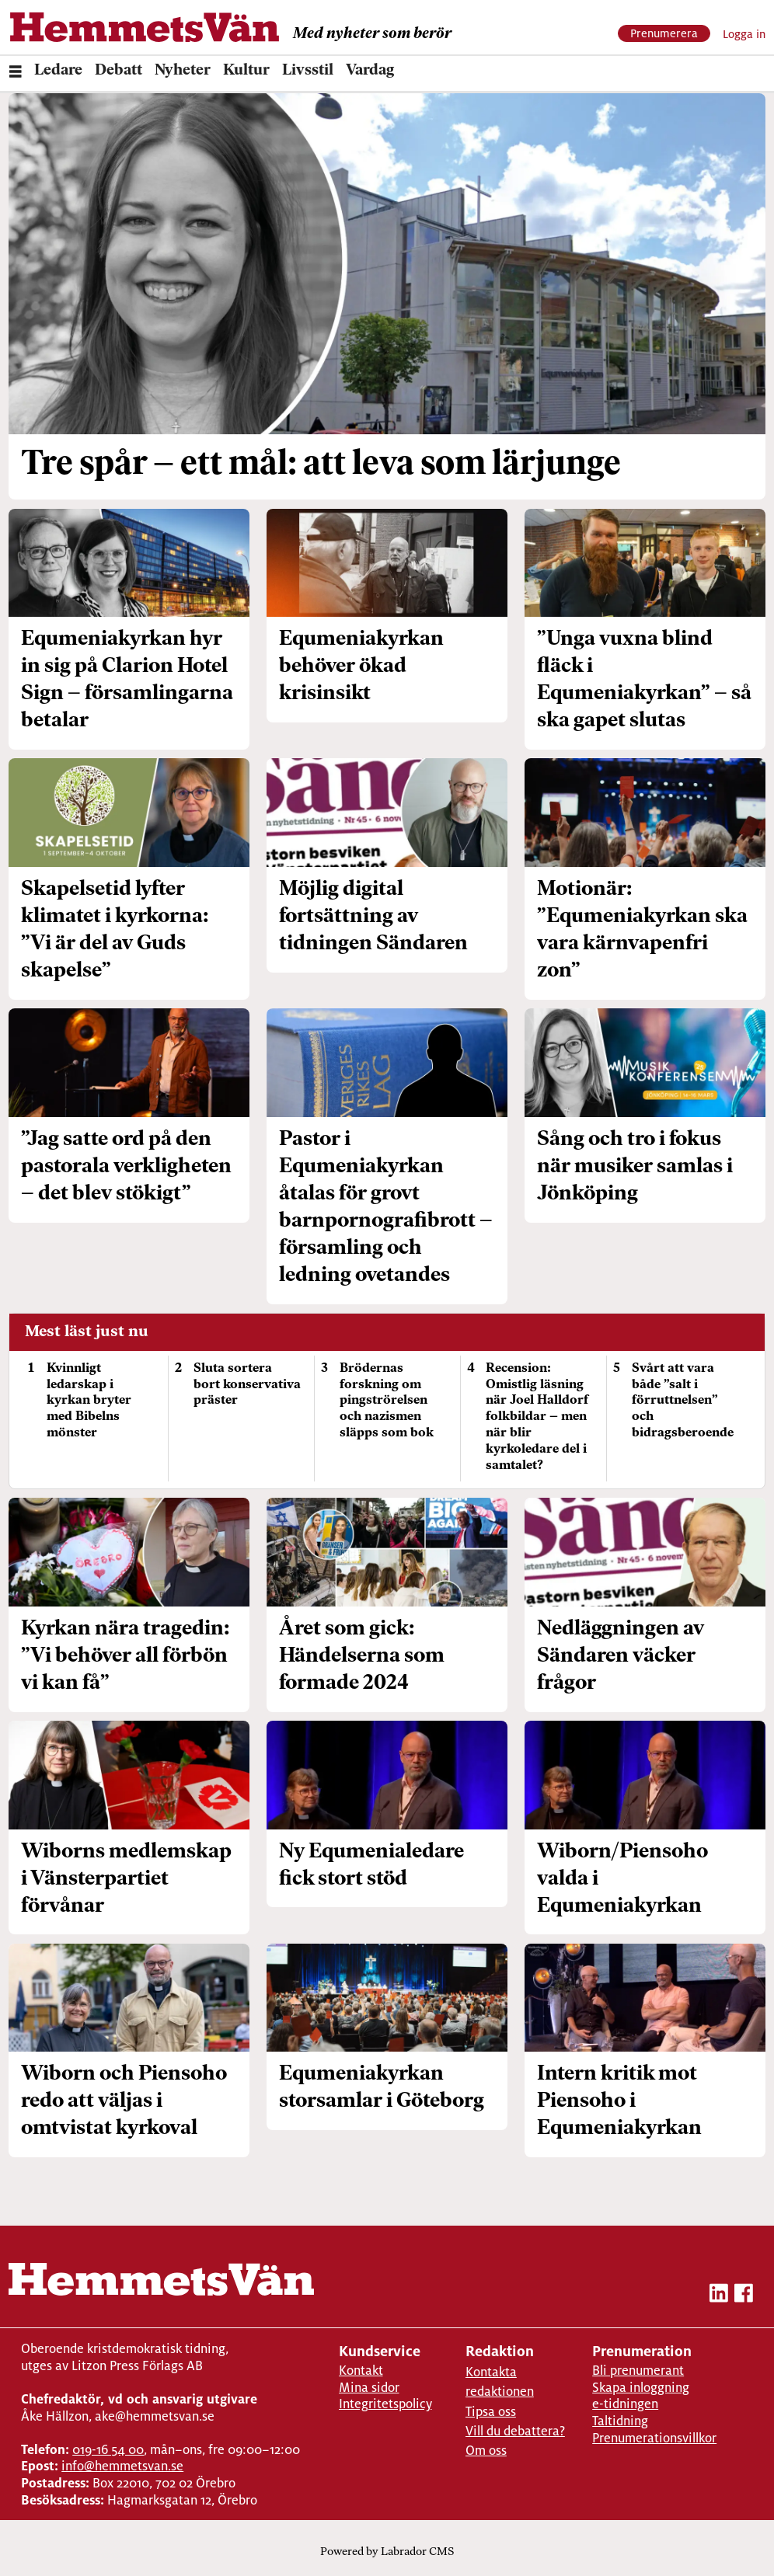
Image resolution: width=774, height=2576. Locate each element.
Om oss (486, 2450)
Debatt (118, 70)
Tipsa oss (490, 2412)
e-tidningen (625, 2404)
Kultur (246, 70)
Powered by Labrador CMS (387, 2552)
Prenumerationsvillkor (654, 2438)
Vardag (370, 70)
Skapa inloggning (640, 2387)
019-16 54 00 (108, 2450)
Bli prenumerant (638, 2370)
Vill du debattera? (515, 2431)
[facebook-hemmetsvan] (743, 2296)
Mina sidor (369, 2387)
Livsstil (307, 70)
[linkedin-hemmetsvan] (719, 2296)
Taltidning (620, 2421)
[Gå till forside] (145, 27)
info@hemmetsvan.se (122, 2466)
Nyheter (183, 70)
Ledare (58, 70)
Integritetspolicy (385, 2404)
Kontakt (361, 2370)
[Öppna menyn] (15, 73)
